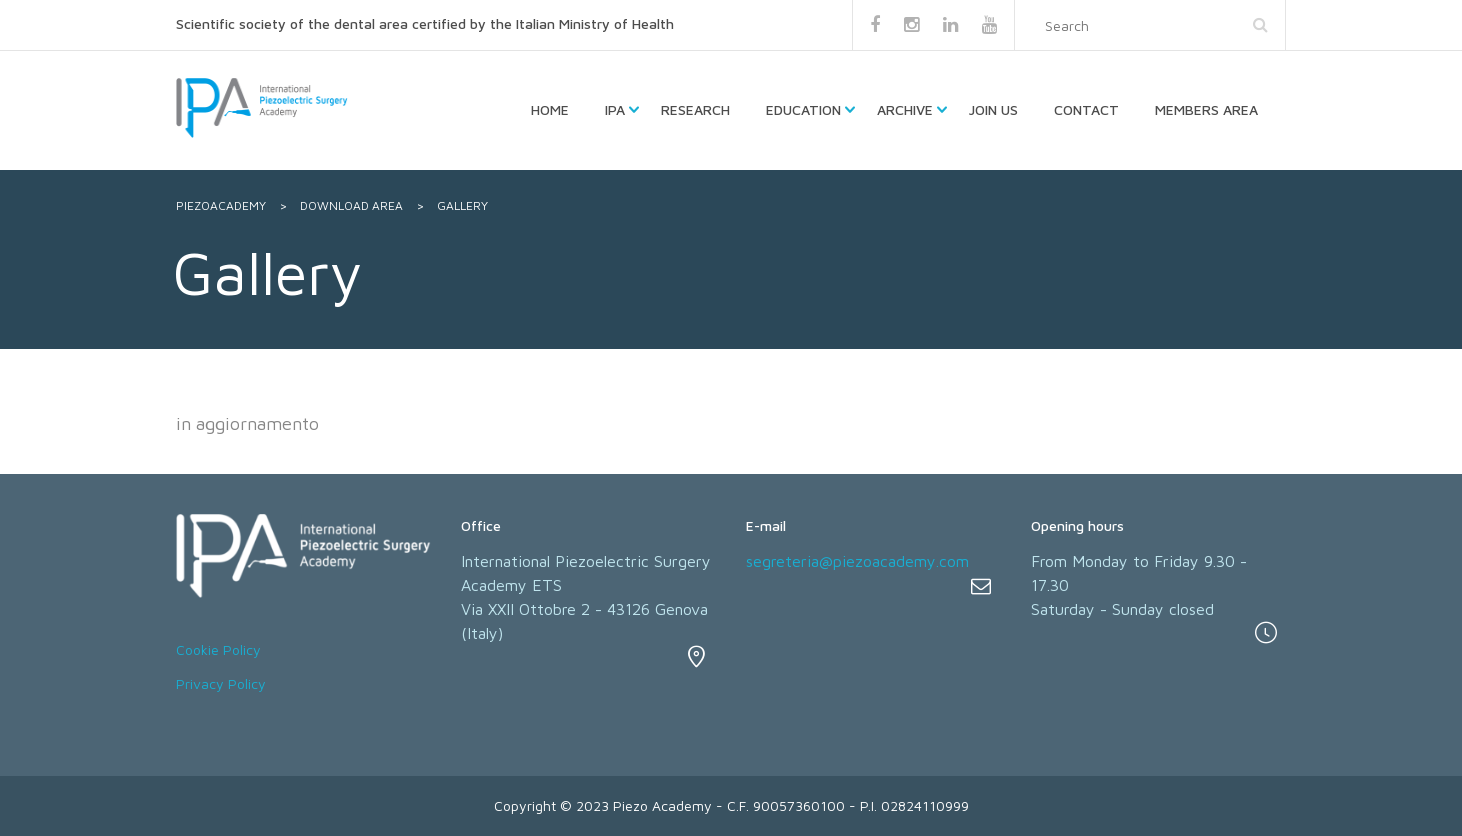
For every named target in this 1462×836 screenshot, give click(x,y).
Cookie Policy (218, 649)
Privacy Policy (221, 683)
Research (695, 109)
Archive (905, 109)
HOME (550, 109)
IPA (615, 109)
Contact (1086, 109)
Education (803, 109)
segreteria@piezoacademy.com (857, 561)
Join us (993, 109)
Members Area (1206, 109)
